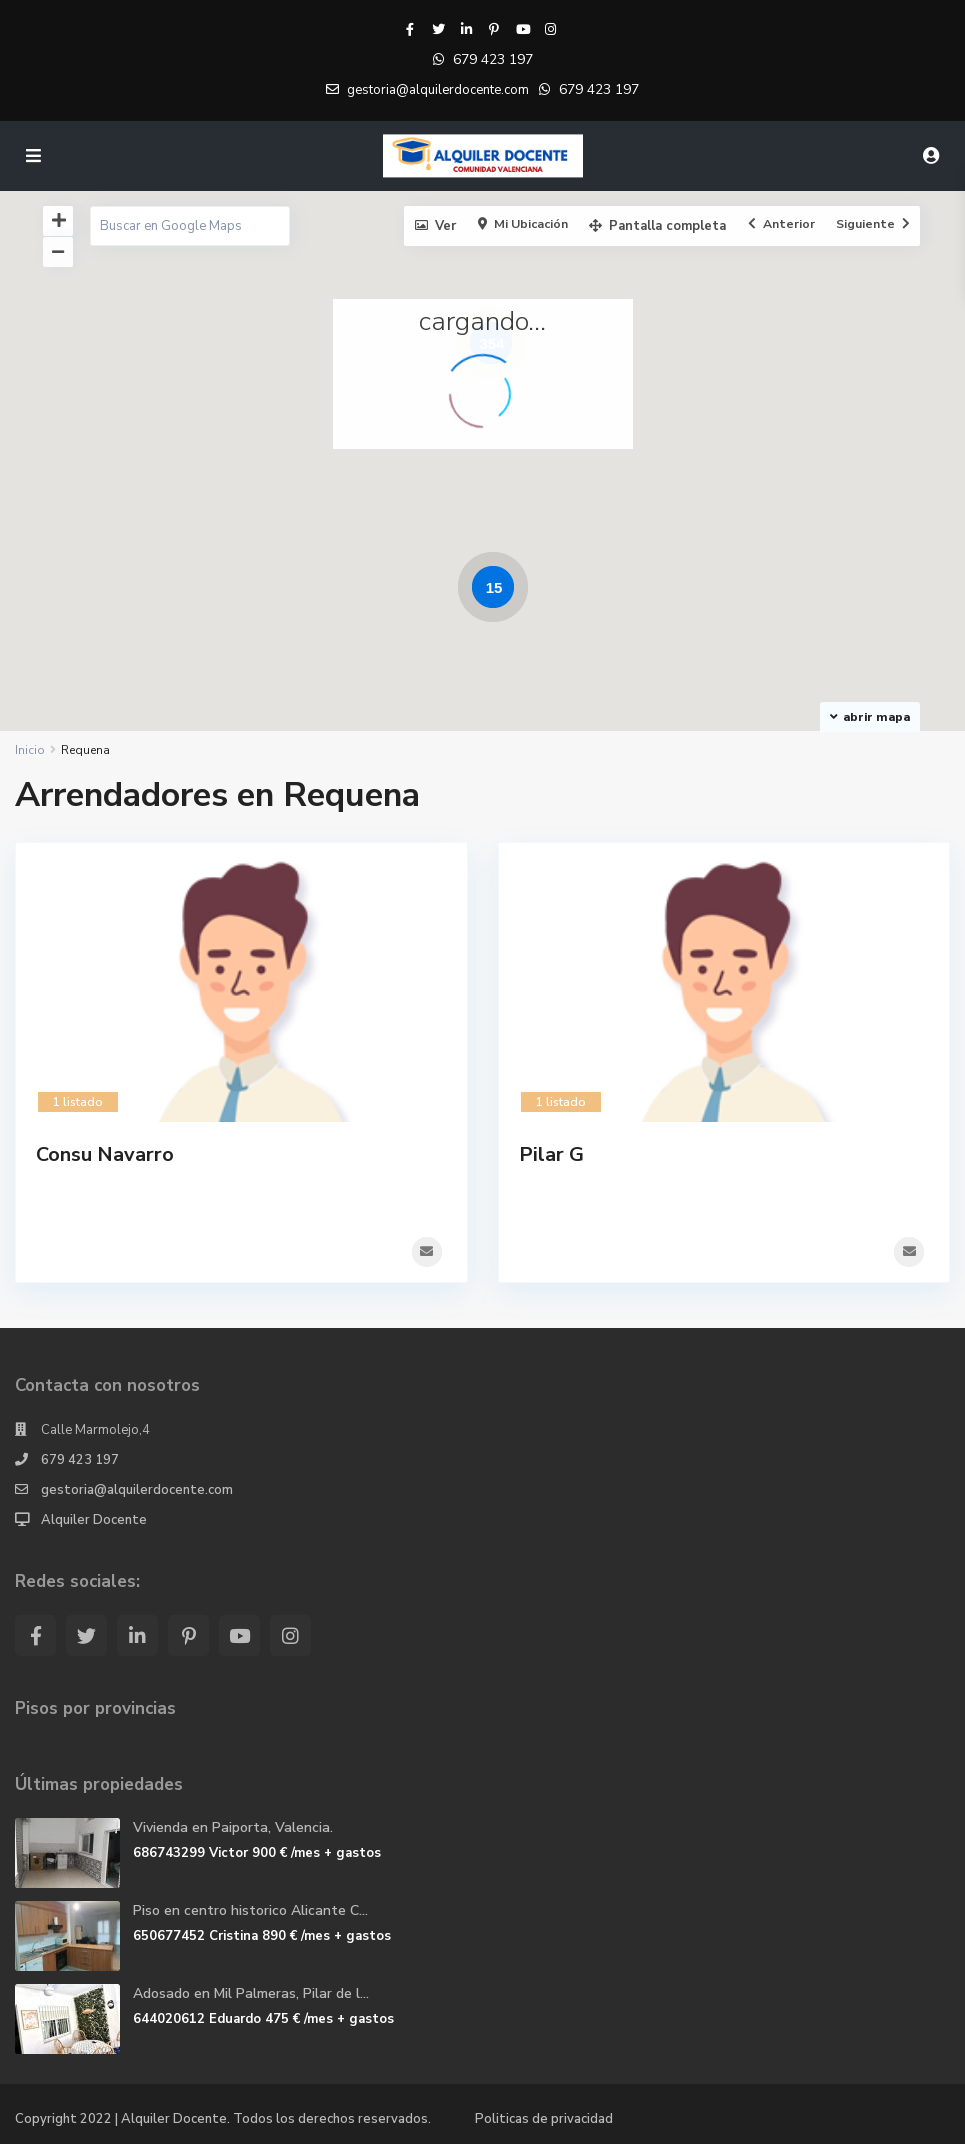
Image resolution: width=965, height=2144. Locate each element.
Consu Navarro (105, 1154)
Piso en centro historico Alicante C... (250, 1909)
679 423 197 (493, 59)
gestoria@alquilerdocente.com (137, 1489)
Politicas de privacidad (544, 2118)
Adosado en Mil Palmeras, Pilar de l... (251, 1992)
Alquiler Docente (94, 1519)
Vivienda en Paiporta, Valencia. (233, 1826)
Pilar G (551, 1154)
